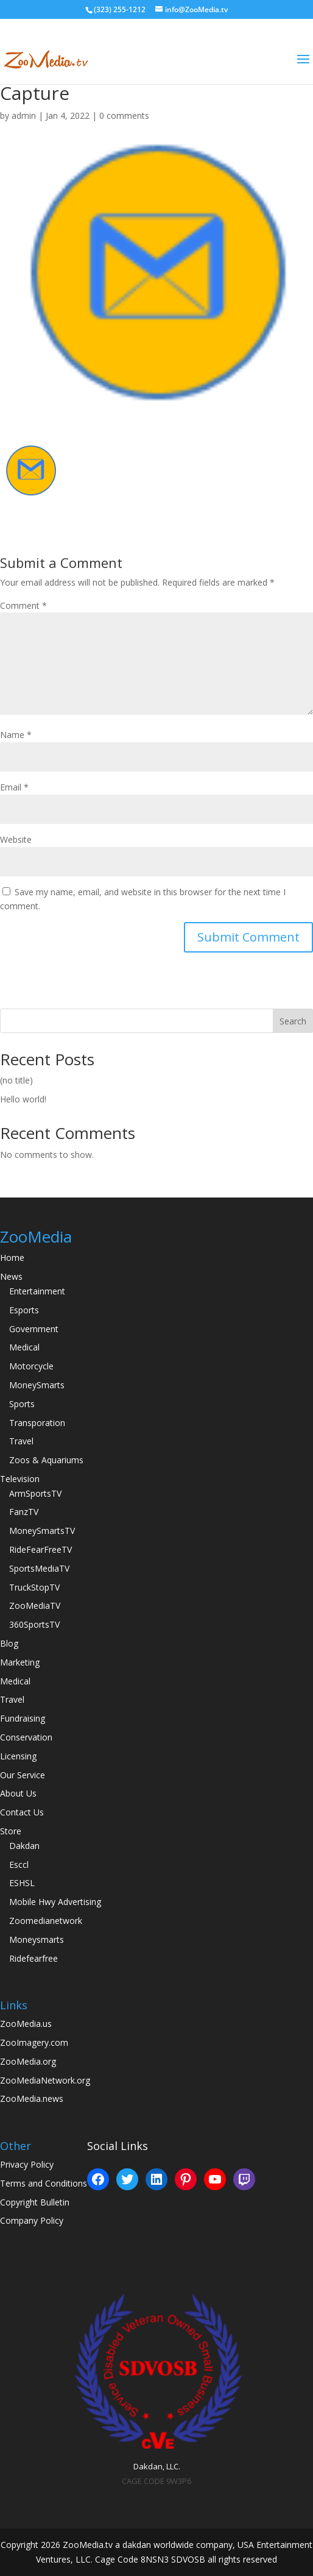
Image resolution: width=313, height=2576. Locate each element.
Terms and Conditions (43, 2183)
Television (20, 1479)
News (11, 1276)
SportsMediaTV (39, 1568)
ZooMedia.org (28, 2061)
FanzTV (23, 1511)
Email (14, 787)
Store (10, 1831)
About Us (18, 1793)
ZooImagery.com (34, 2042)
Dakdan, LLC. (156, 2466)
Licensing (18, 1756)
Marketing (20, 1662)
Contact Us (22, 1812)
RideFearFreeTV (40, 1549)
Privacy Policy (27, 2164)
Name (16, 734)
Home (12, 1257)
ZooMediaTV (34, 1605)
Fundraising (22, 1718)
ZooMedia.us (26, 2023)
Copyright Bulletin (34, 2202)
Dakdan (24, 1845)
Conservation (26, 1737)
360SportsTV (34, 1624)
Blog (9, 1643)
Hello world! (23, 1099)
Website (16, 839)
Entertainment (37, 1291)
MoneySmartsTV (42, 1530)
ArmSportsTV (35, 1493)
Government (33, 1329)
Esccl (19, 1864)
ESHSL (22, 1883)
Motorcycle (31, 1366)
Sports (22, 1404)
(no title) (16, 1080)
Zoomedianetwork (45, 1920)
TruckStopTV (34, 1587)
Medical (24, 1347)
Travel (21, 1441)
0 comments (124, 115)
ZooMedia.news (31, 2098)
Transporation (37, 1422)
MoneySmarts (37, 1385)
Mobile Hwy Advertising (55, 1901)
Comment (23, 605)
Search (293, 1021)
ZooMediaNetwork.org (45, 2080)
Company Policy (31, 2220)
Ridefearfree (33, 1958)
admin (24, 115)
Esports (24, 1310)
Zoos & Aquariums (46, 1460)
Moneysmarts (36, 1939)
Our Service (22, 1775)
